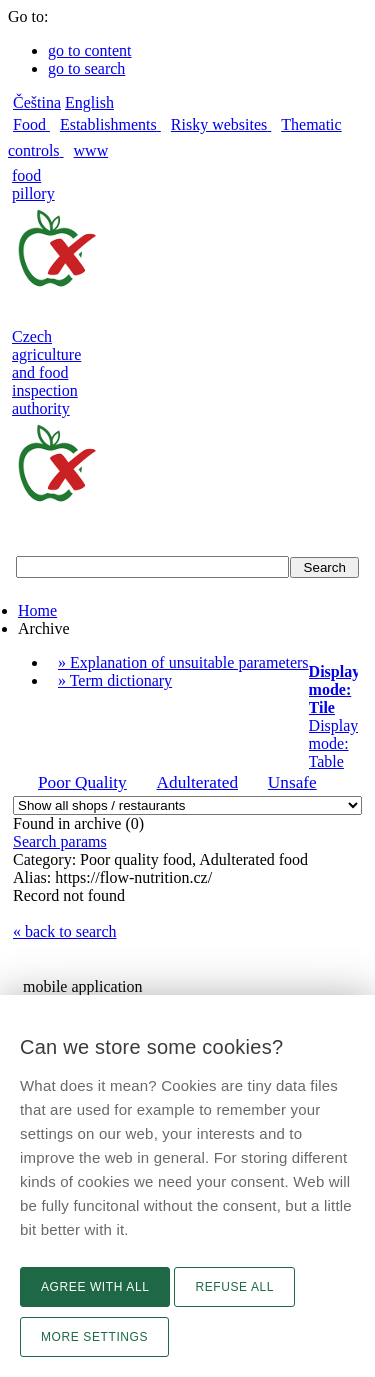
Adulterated (198, 782)
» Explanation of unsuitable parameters (183, 662)
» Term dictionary (115, 680)
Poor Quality (82, 782)
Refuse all (234, 1287)
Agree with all (95, 1287)
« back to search (65, 931)
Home (37, 610)
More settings (94, 1337)
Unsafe (292, 782)
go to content (90, 50)
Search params (60, 841)
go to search (86, 68)
